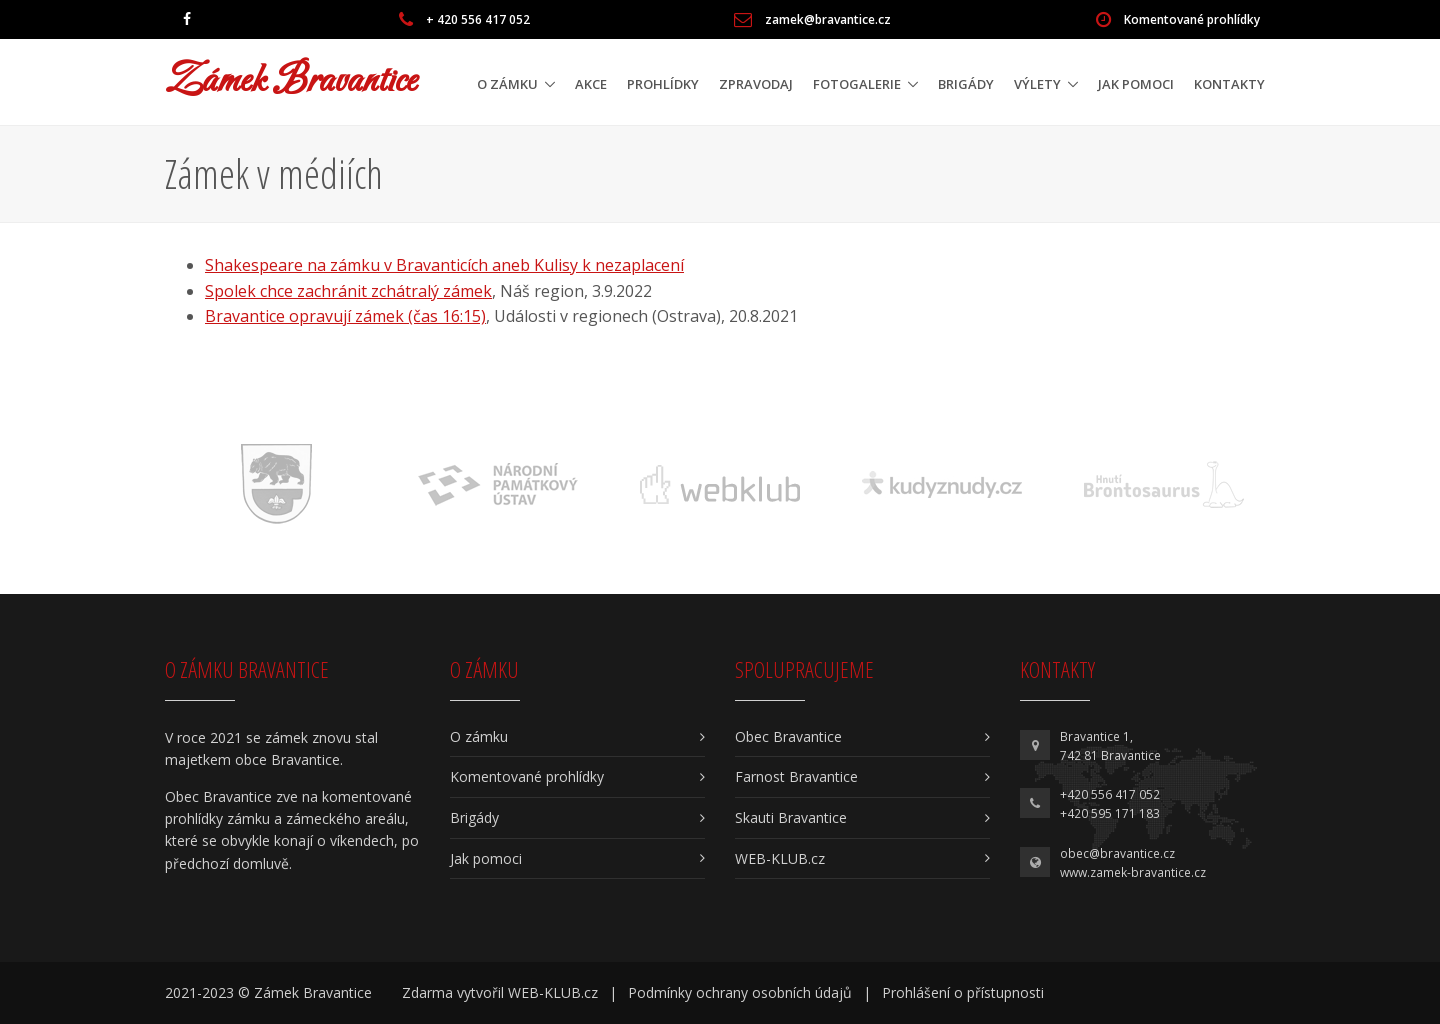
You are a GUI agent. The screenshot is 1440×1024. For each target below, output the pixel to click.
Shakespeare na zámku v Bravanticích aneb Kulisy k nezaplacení (444, 265)
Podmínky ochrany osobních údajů (740, 992)
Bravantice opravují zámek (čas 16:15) (345, 316)
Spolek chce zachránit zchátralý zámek (348, 291)
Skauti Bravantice (791, 817)
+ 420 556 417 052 (478, 19)
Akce (591, 84)
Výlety (1037, 84)
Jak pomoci (1136, 84)
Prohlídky (663, 84)
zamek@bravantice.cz (828, 19)
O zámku (507, 84)
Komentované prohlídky (1192, 19)
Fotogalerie (857, 84)
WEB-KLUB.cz (780, 858)
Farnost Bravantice (796, 776)
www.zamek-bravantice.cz (1133, 872)
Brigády (966, 84)
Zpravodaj (756, 84)
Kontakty (1229, 84)
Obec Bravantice (788, 736)
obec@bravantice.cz (1117, 853)
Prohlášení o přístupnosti (963, 992)
